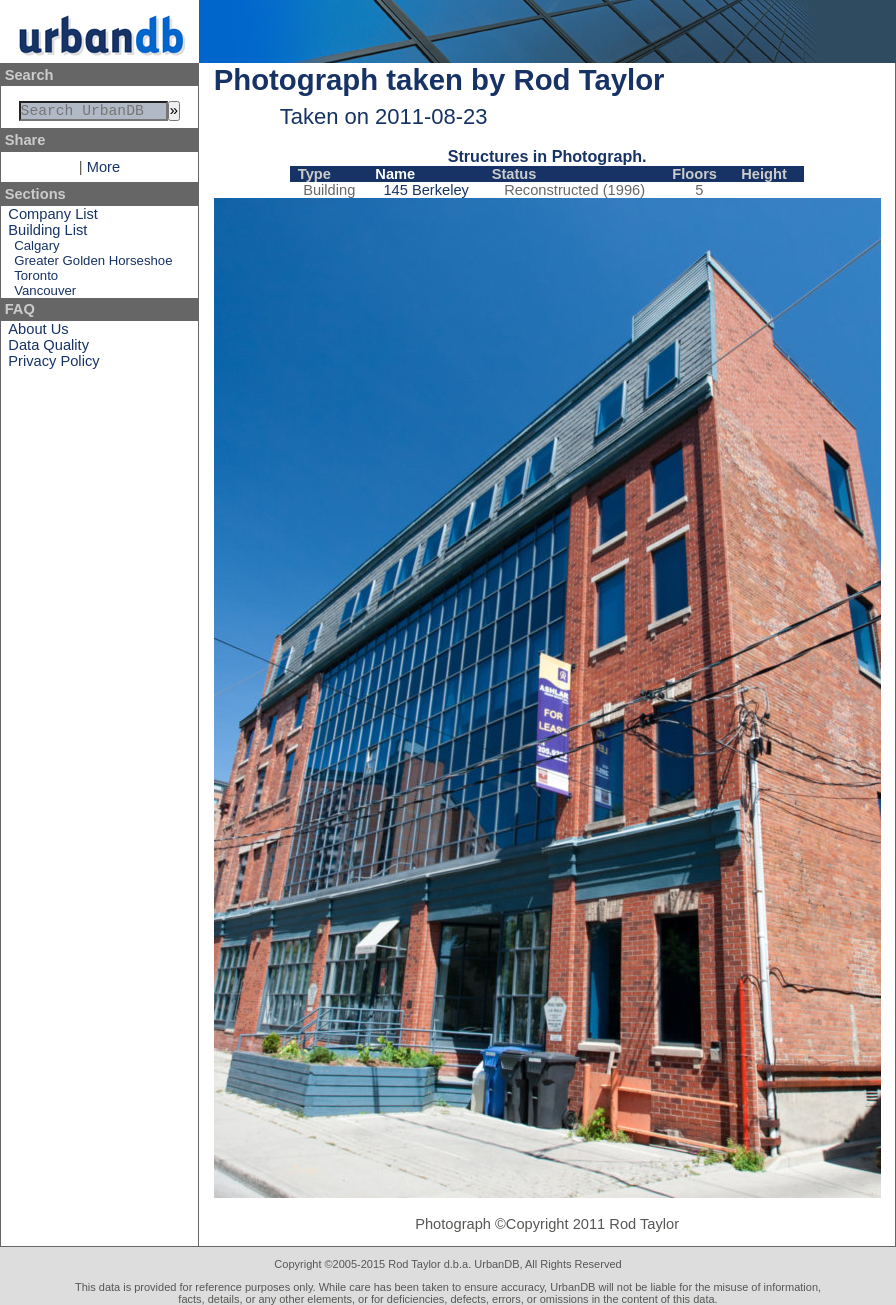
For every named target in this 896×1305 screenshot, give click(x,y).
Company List (53, 218)
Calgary (36, 249)
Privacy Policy (53, 365)
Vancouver (45, 294)
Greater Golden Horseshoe (93, 264)
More (103, 171)
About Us (38, 333)
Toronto (36, 279)
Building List (47, 234)
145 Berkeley (426, 190)
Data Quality (48, 349)
